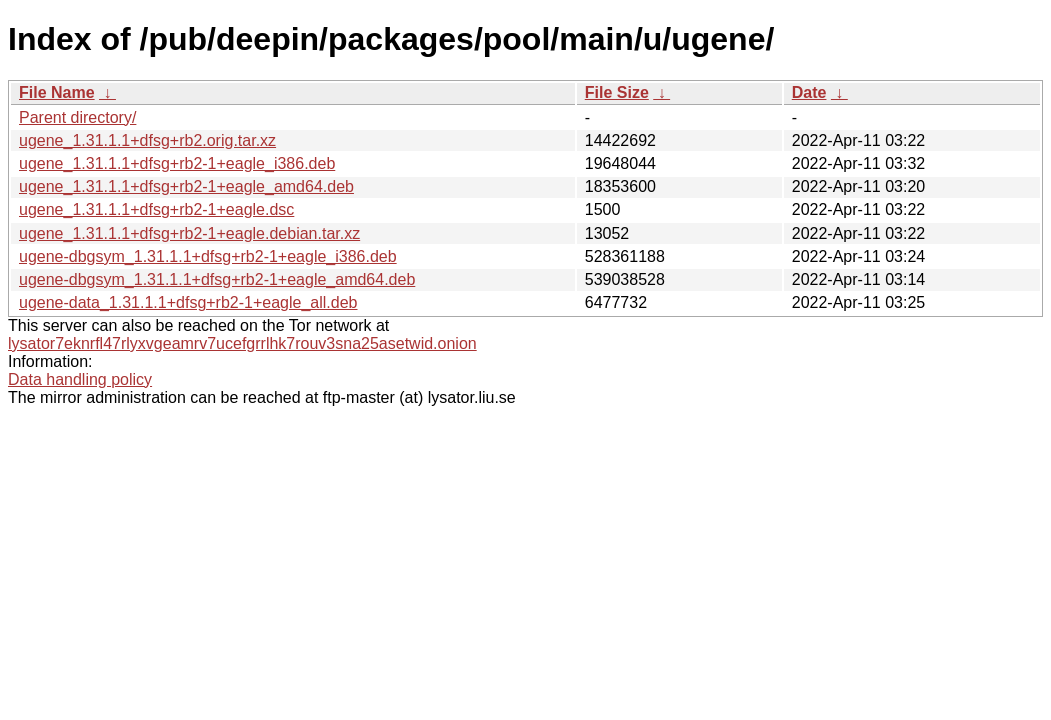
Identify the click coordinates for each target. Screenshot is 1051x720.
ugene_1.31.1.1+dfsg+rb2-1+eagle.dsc (156, 209)
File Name (57, 92)
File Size (617, 92)
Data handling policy (80, 379)
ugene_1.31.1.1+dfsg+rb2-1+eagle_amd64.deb (186, 186)
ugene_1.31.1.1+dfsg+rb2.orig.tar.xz (147, 140)
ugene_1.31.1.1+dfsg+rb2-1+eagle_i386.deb (177, 163)
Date (809, 92)
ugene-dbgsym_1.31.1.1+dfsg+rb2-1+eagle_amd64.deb (217, 279)
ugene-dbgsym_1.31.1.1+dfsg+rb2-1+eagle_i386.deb (208, 256)
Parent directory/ (77, 117)
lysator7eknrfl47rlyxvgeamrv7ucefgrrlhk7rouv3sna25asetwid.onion (242, 343)
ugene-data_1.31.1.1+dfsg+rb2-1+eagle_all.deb (188, 302)
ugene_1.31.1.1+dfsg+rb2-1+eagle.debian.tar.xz (189, 233)
